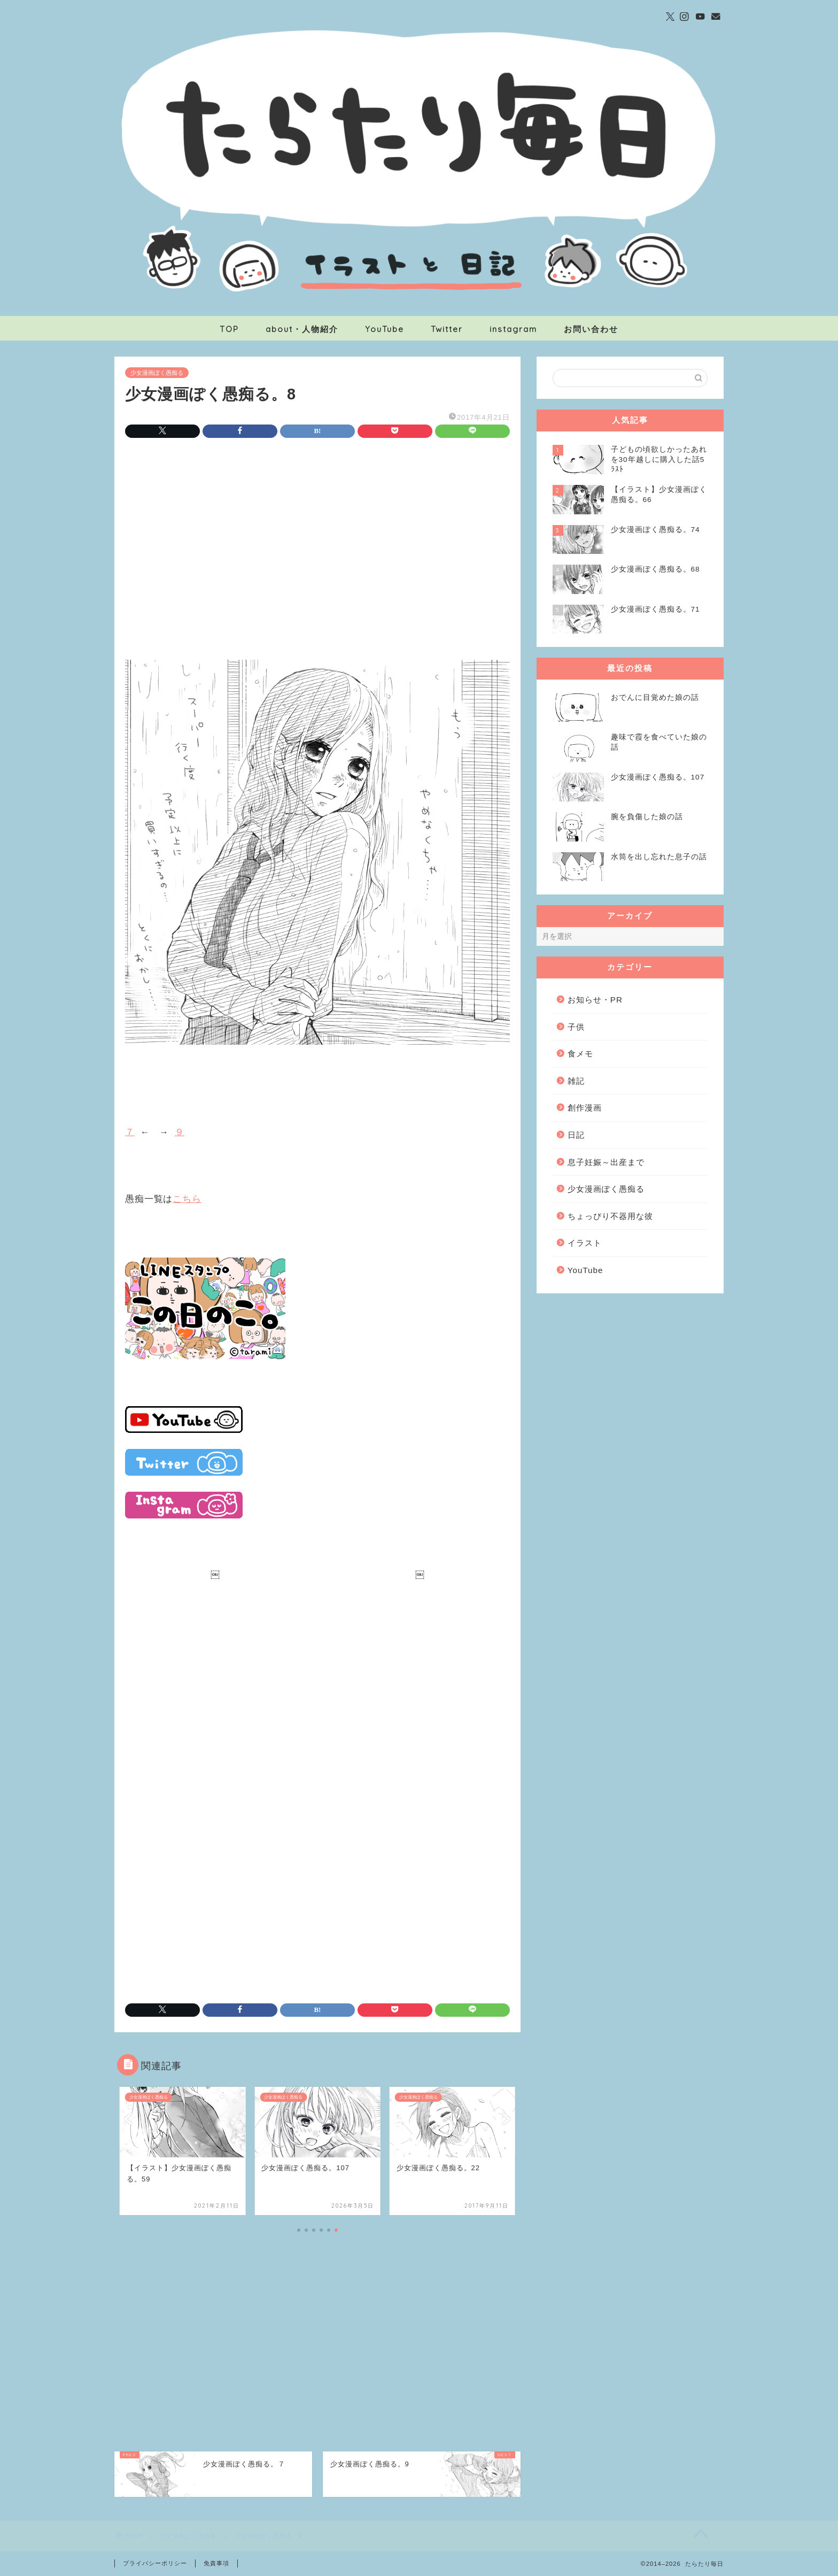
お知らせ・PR (595, 999)
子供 (576, 1026)
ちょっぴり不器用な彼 (610, 1216)
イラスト (585, 1242)
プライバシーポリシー (155, 2563)
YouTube (384, 329)
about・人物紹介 (302, 329)
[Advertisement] (317, 536)
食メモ (580, 1053)
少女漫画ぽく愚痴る (156, 372)
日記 (576, 1134)
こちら (187, 1199)
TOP (229, 329)
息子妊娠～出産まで (606, 1162)
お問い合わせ (591, 329)
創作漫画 (585, 1107)
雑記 (576, 1080)
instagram (513, 329)
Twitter (447, 329)
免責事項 (216, 2563)
